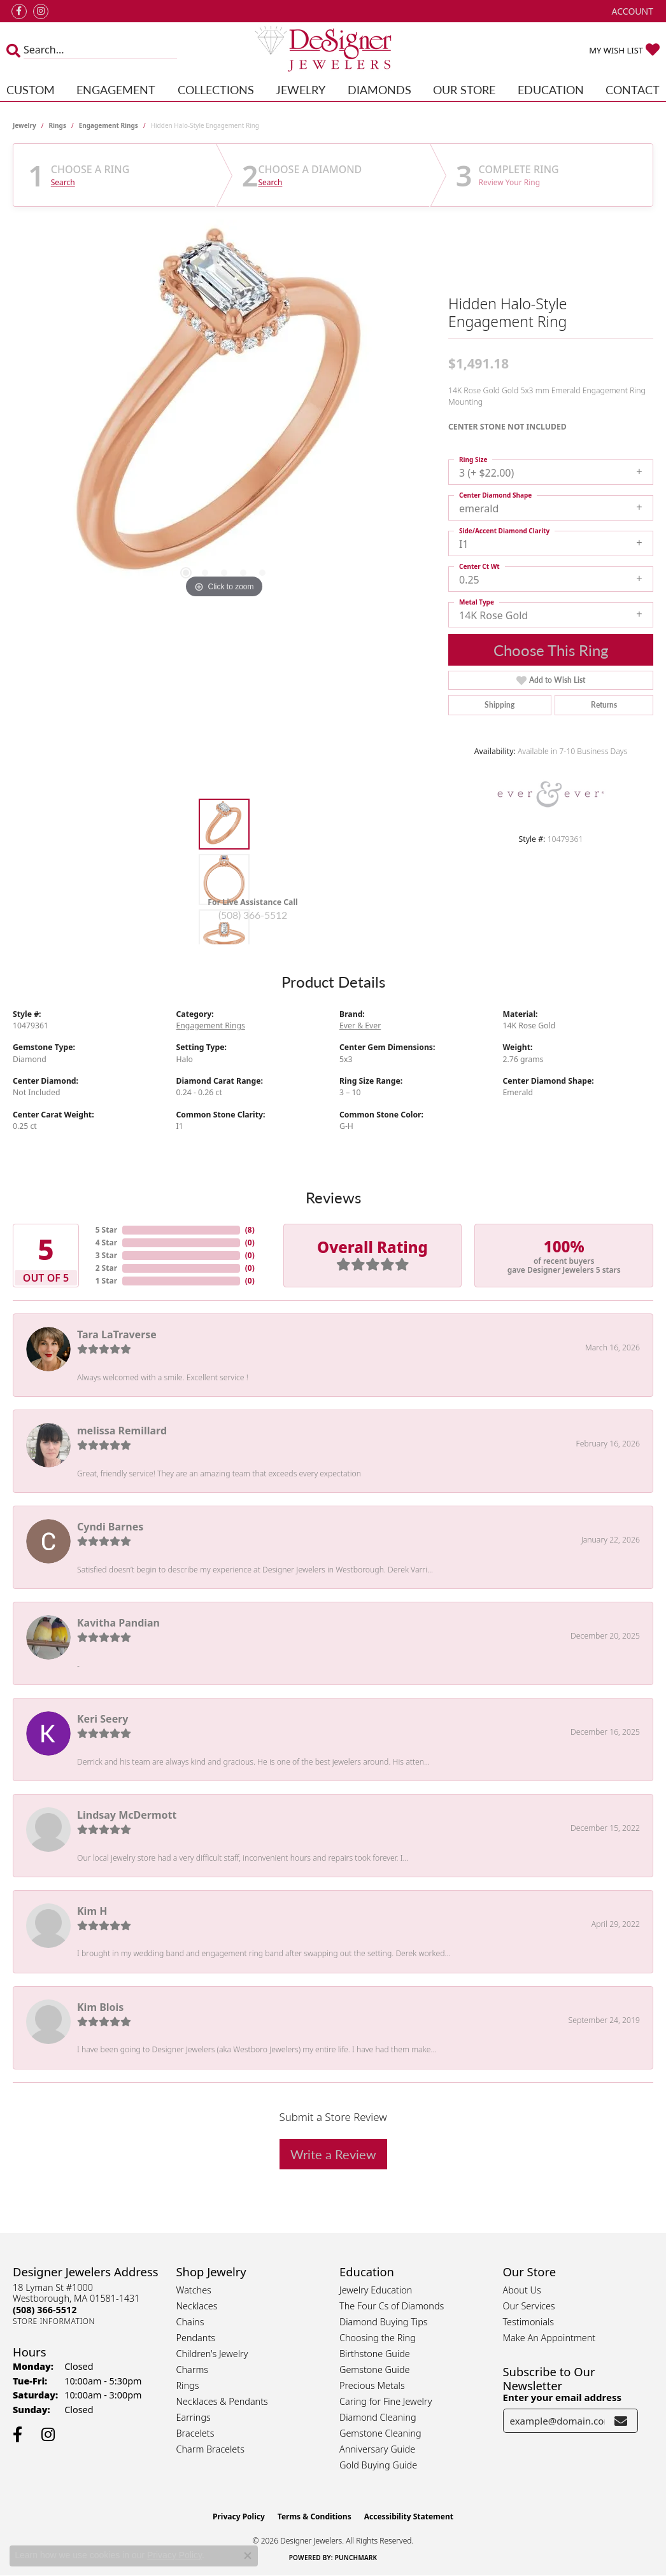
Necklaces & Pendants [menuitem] (222, 2401)
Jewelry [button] (300, 89)
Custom (30, 89)
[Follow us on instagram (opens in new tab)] (40, 11)
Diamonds (379, 89)
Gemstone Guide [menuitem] (374, 2369)
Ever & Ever (360, 1025)
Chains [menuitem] (190, 2322)
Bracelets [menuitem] (195, 2433)
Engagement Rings (108, 125)
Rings (57, 125)
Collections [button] (216, 89)
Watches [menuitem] (193, 2290)
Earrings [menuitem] (193, 2417)
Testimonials (529, 2322)
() (250, 1229)
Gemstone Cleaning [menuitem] (380, 2433)
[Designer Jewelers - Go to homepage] (333, 50)
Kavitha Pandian (118, 1623)
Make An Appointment (549, 2338)
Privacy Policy (239, 2516)
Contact (633, 89)
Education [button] (551, 89)
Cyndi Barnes (110, 1527)
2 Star (106, 1268)
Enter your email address (562, 2397)
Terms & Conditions (314, 2516)
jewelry (24, 125)
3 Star (106, 1255)
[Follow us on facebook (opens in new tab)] (19, 11)
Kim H (92, 1911)
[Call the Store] (44, 2310)
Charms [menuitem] (192, 2369)
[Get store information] (54, 2321)
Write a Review (333, 2154)
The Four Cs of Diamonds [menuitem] (391, 2306)
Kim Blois (100, 2007)
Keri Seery (102, 1719)
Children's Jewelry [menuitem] (212, 2354)
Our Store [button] (464, 89)
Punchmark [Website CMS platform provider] (356, 2557)
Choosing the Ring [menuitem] (377, 2338)
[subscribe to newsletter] (620, 2420)
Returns (604, 704)
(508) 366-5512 (252, 914)
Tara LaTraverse (117, 1334)
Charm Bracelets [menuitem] (210, 2449)
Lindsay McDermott (126, 1815)
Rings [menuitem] (187, 2385)
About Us (522, 2290)
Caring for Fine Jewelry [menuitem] (385, 2401)
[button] (631, 11)
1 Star (106, 1280)
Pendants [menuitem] (196, 2338)
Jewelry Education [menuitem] (375, 2290)
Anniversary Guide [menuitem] (377, 2449)
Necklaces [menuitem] (197, 2306)
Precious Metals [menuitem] (372, 2385)
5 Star (106, 1229)
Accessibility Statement (408, 2516)
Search (63, 182)
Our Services (529, 2306)
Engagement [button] (115, 89)
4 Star (106, 1242)
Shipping (499, 704)
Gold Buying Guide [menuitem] (378, 2465)
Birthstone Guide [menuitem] (374, 2354)
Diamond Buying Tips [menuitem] (383, 2322)
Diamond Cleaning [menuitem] (377, 2417)
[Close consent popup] (248, 2555)
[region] (224, 410)
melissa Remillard (122, 1431)
